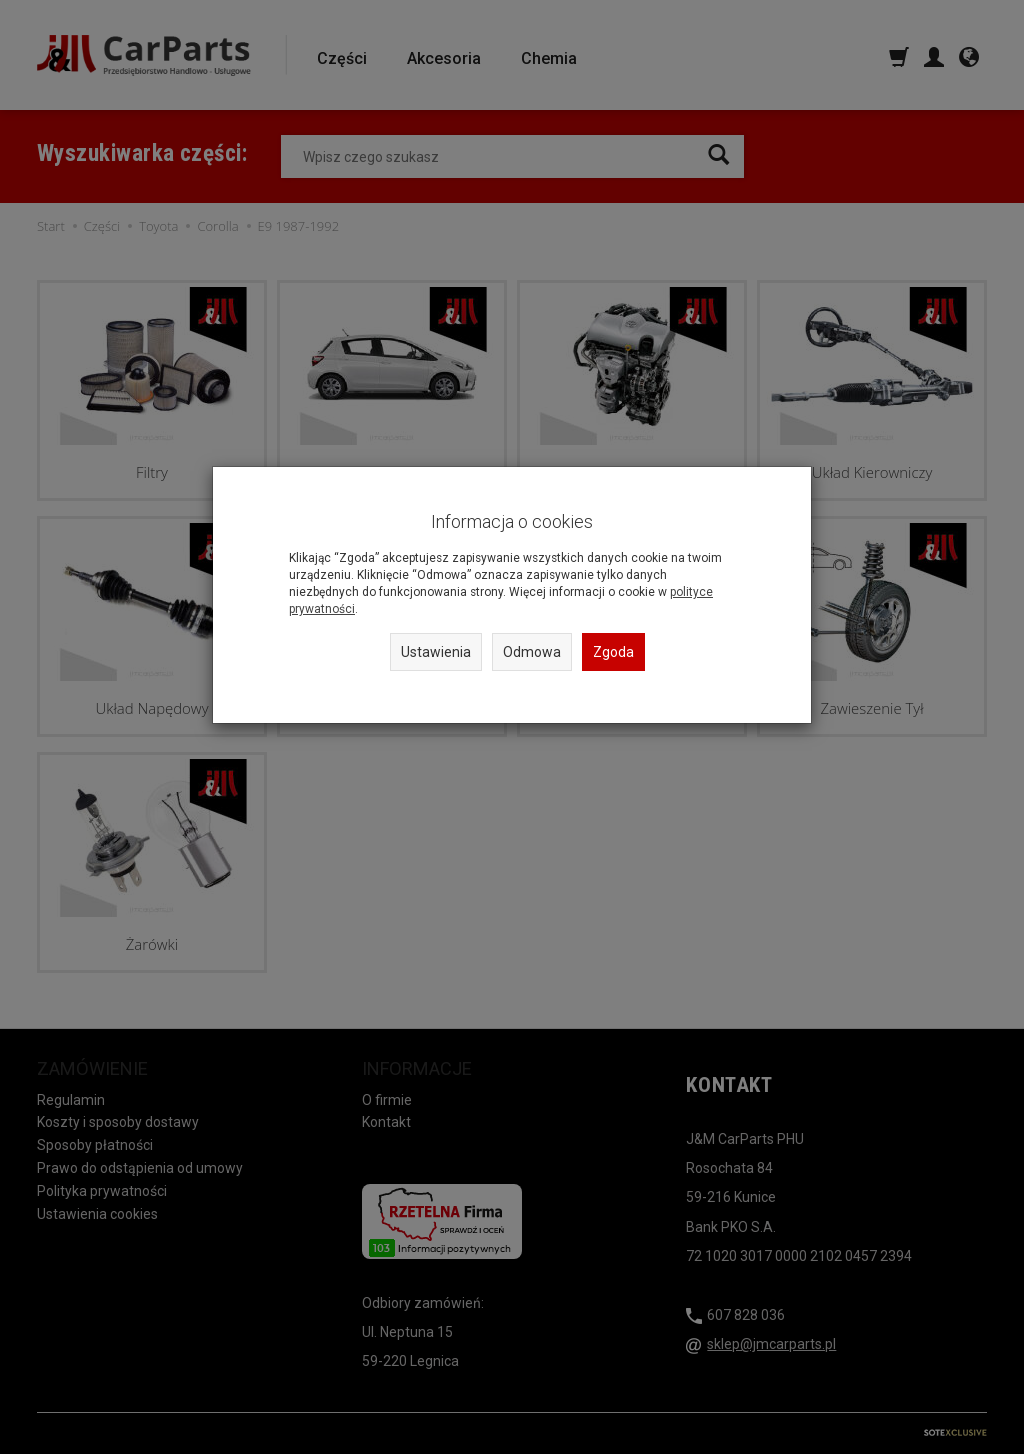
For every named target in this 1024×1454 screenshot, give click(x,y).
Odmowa (532, 652)
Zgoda (613, 652)
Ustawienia (436, 652)
